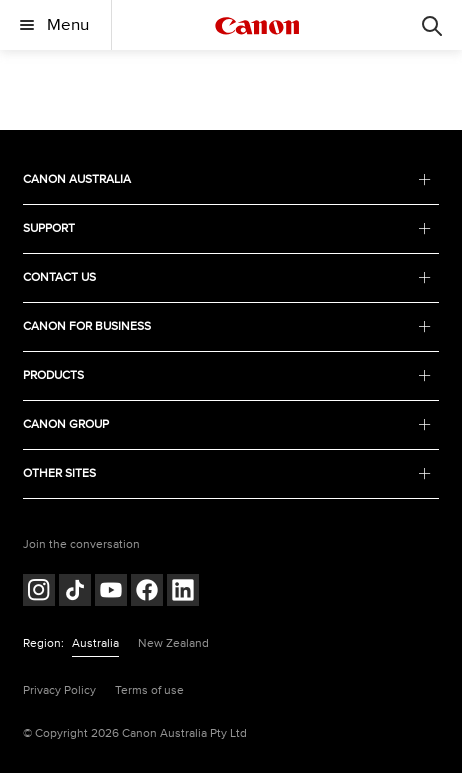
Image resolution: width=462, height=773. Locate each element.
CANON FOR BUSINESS (227, 326)
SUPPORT (227, 228)
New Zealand (173, 643)
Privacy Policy (59, 690)
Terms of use (149, 690)
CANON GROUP (227, 424)
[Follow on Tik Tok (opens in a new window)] (75, 592)
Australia (95, 643)
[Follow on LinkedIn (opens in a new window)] (183, 592)
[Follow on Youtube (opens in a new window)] (111, 592)
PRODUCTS (227, 375)
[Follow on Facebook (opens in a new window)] (147, 592)
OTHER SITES (227, 473)
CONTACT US (227, 277)
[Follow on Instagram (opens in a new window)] (39, 592)
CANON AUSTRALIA (227, 179)
